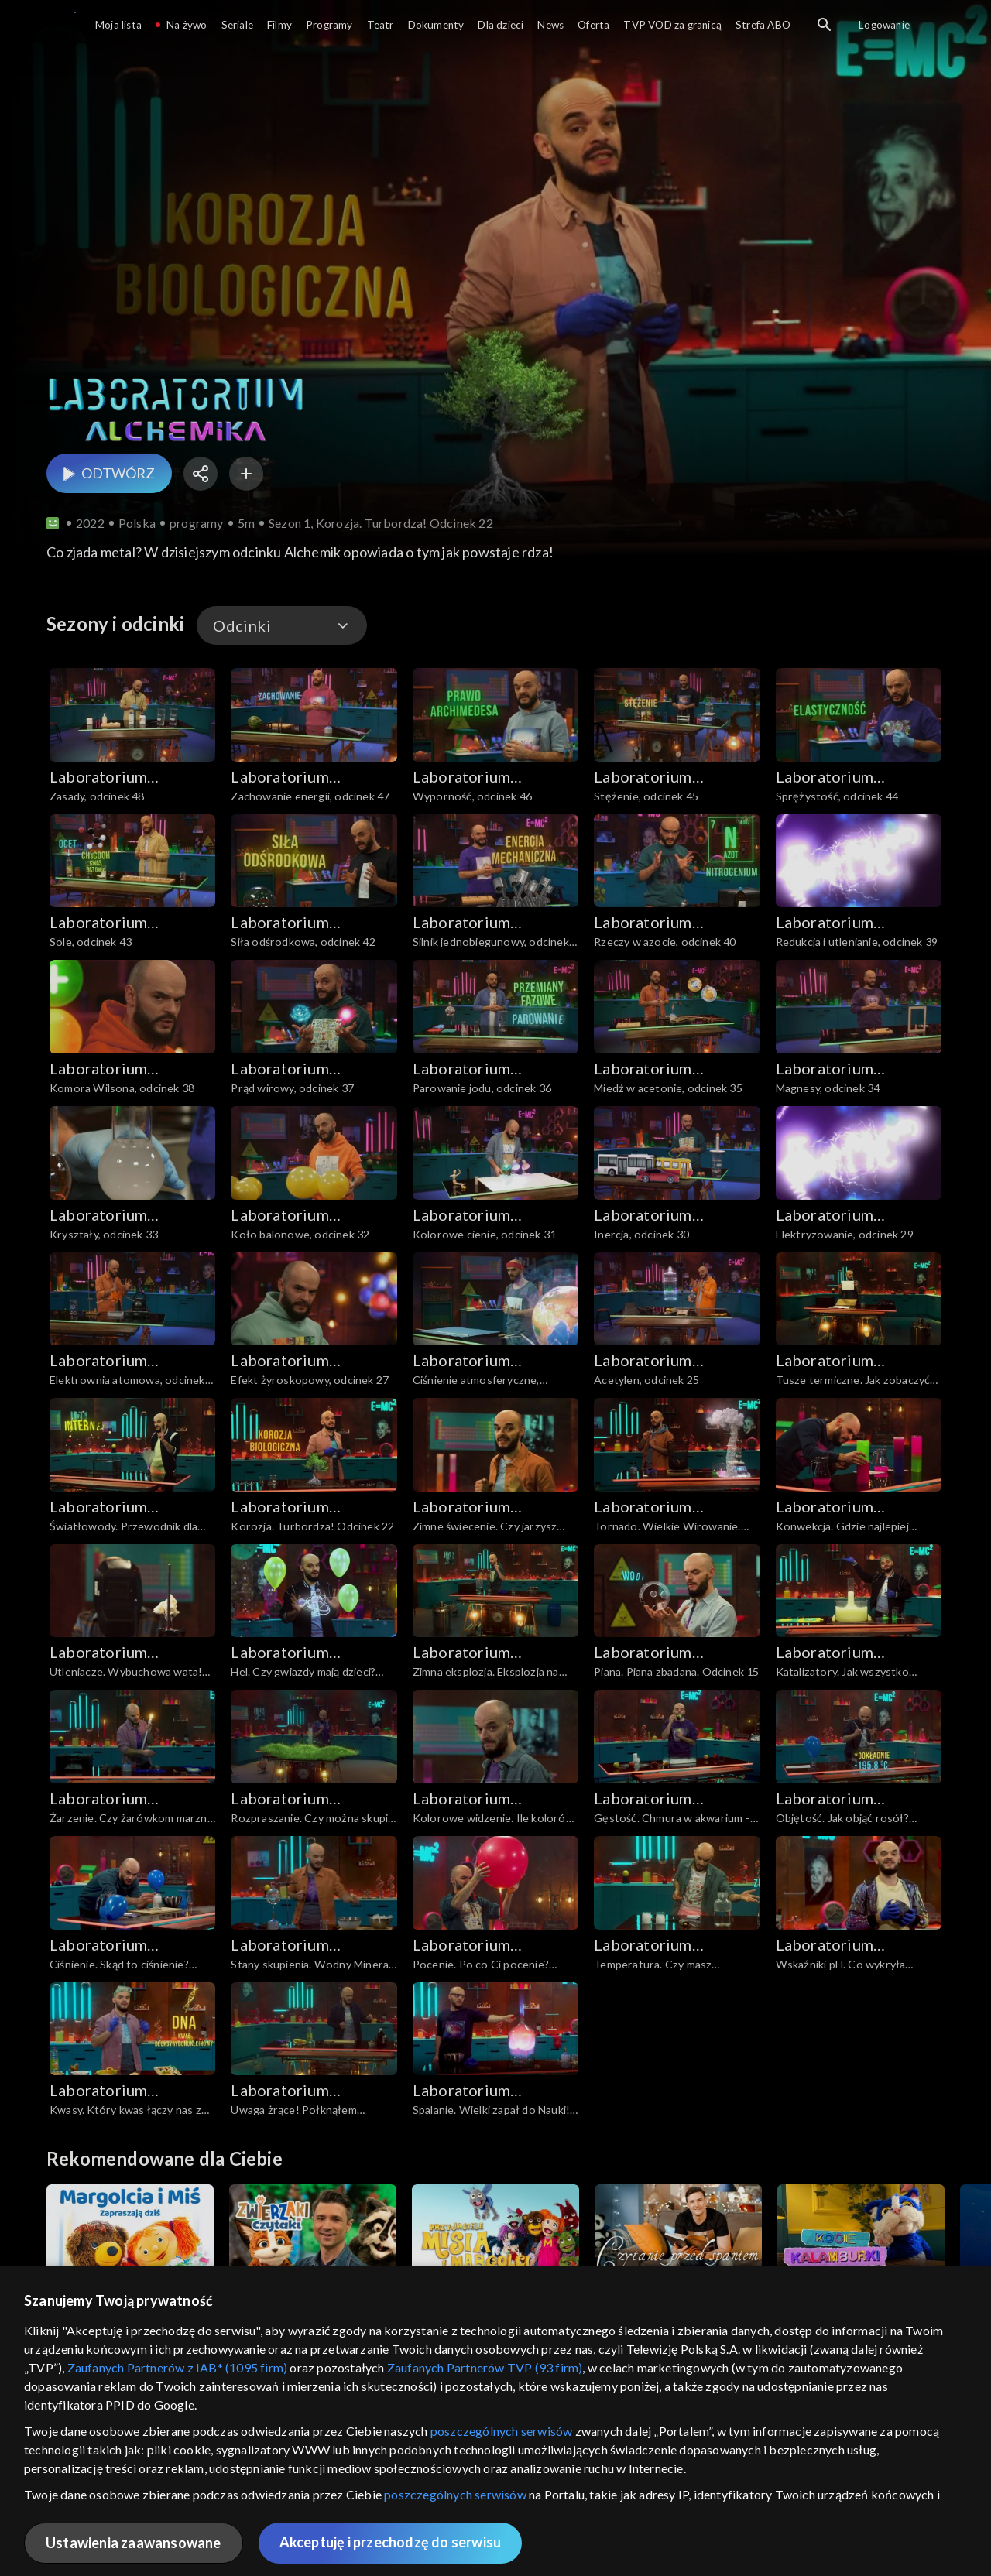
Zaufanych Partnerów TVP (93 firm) (485, 2367)
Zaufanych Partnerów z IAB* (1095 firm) (177, 2367)
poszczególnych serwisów (501, 2431)
